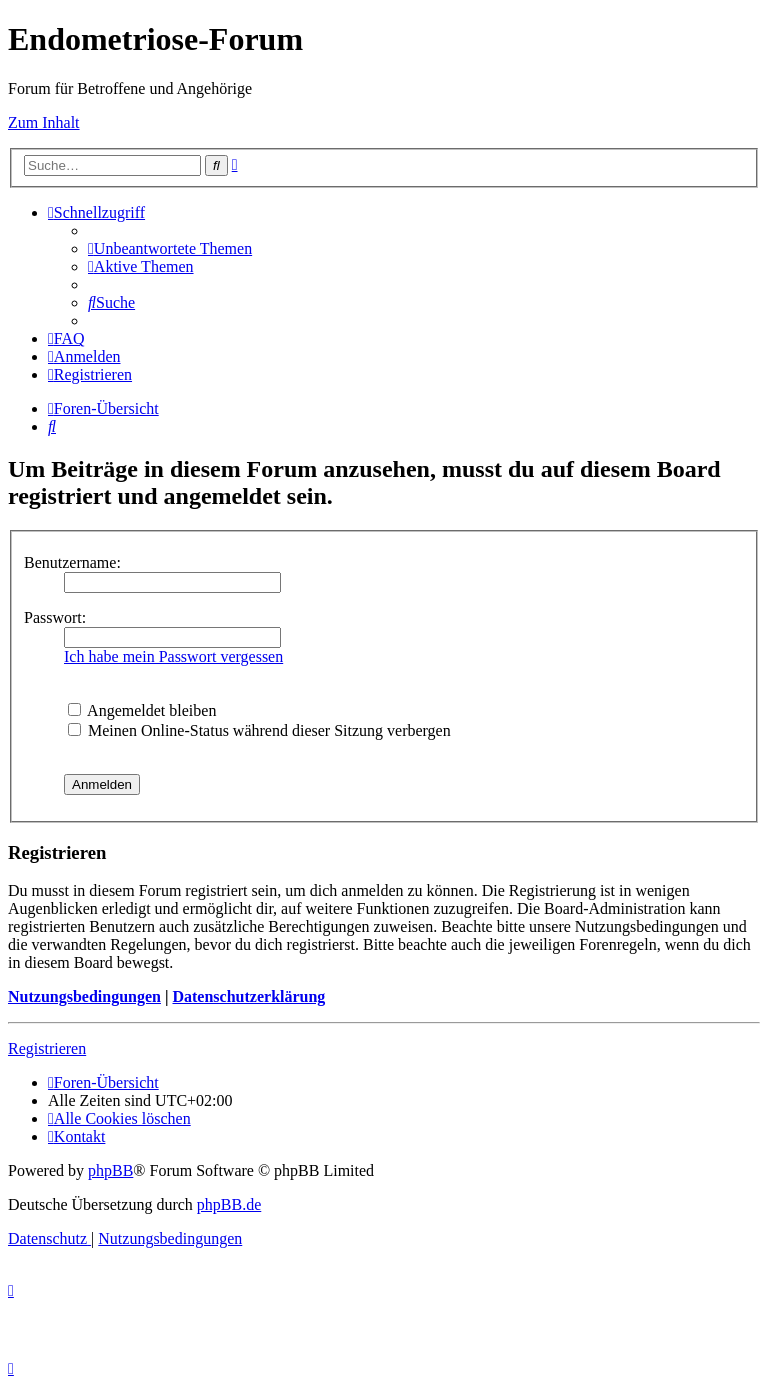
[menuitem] (170, 248)
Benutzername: (72, 562)
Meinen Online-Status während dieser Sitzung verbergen (259, 730)
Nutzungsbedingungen (84, 996)
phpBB (110, 1170)
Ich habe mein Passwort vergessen (173, 656)
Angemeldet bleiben (142, 710)
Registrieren (47, 1048)
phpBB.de (229, 1204)
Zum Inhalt (44, 122)
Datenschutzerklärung (248, 996)
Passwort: (55, 617)
